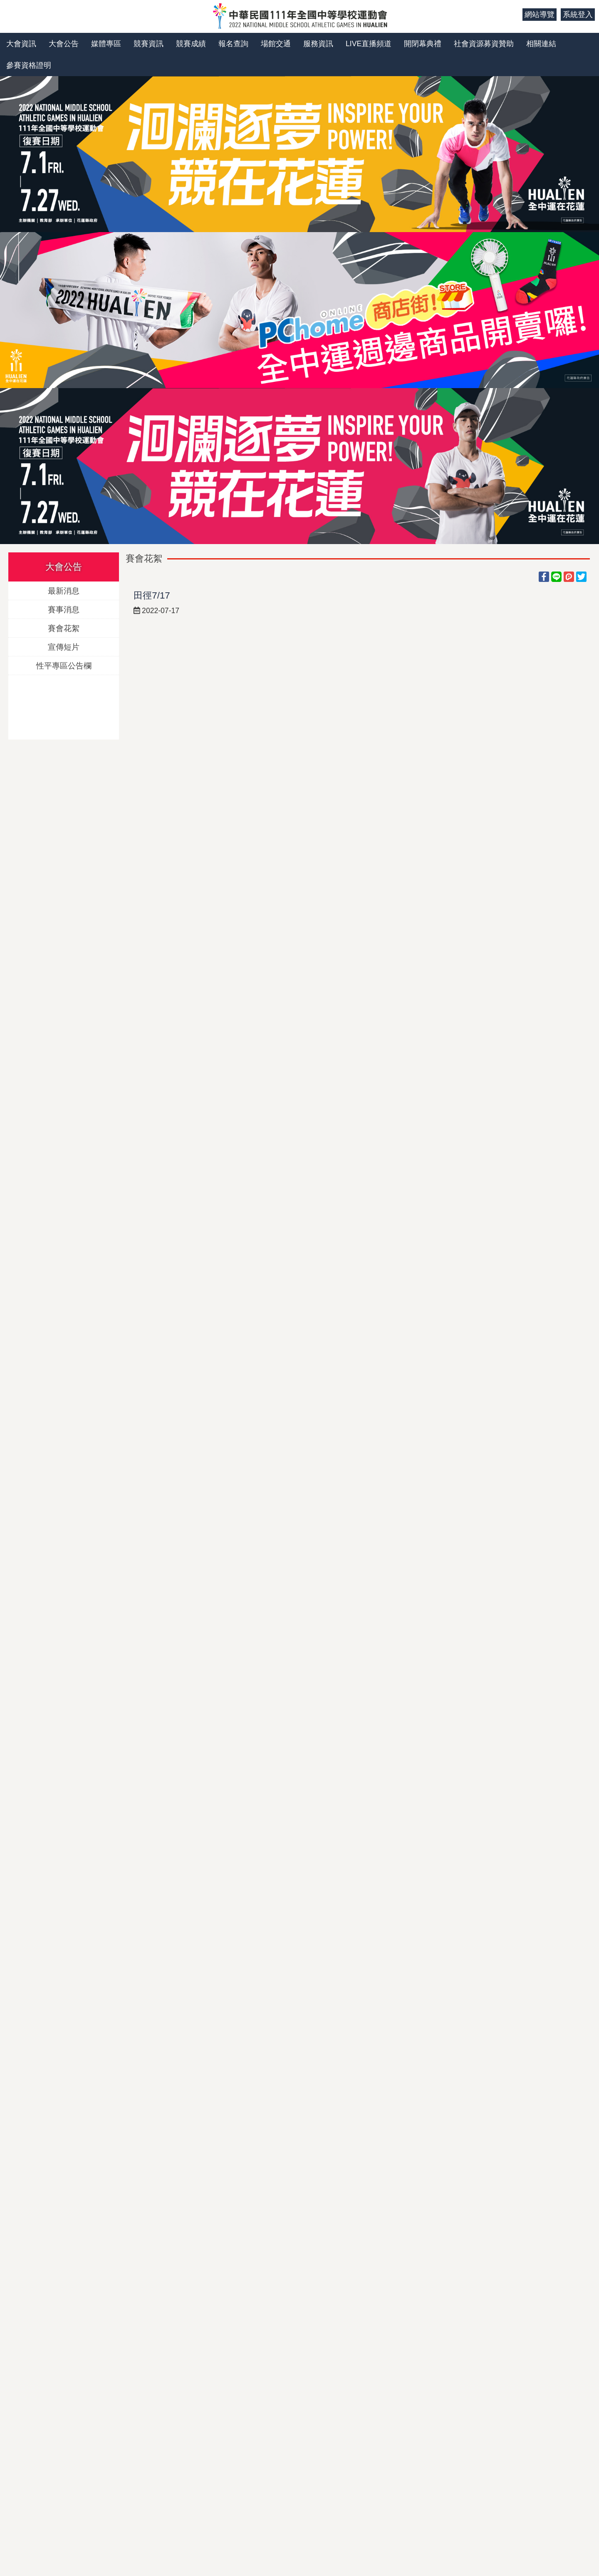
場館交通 (276, 44)
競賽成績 (191, 44)
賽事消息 (63, 609)
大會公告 (64, 44)
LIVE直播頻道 (368, 44)
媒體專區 (106, 44)
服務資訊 (318, 44)
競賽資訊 (148, 44)
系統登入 (578, 14)
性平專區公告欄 (64, 665)
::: (513, 14)
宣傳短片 (63, 646)
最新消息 (63, 590)
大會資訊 (21, 44)
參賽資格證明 (28, 65)
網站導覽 (539, 14)
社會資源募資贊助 (484, 44)
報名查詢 (233, 44)
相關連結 (541, 44)
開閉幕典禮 (422, 44)
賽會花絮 (63, 628)
